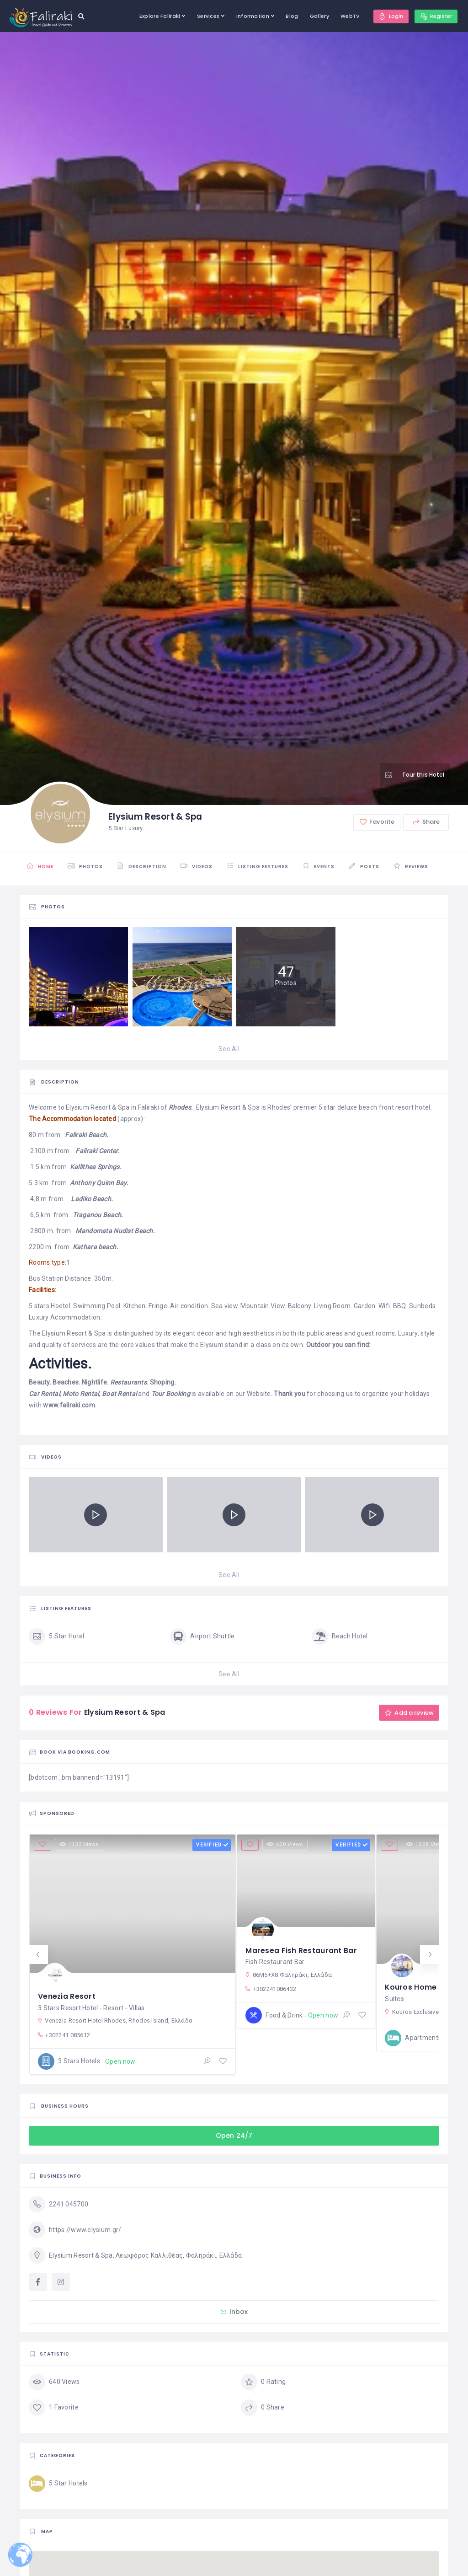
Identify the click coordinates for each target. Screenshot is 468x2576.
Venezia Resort (67, 1995)
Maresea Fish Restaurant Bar (301, 1949)
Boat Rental (119, 1393)
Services (205, 16)
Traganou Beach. (98, 1214)
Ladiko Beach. (92, 1198)
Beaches (66, 1382)
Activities (59, 1363)
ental (52, 1393)
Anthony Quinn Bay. (99, 1182)
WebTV (347, 16)
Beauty (39, 1382)
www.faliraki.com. (69, 1405)
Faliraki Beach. (86, 1134)
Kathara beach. (95, 1246)
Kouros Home (411, 1986)
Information (249, 16)
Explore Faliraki (156, 16)
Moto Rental (81, 1393)
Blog (289, 16)
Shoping (162, 1382)
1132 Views (79, 1844)
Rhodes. (181, 1107)
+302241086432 (270, 1989)
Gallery (316, 16)
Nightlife (94, 1382)
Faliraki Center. (97, 1150)
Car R (37, 1393)
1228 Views (426, 1844)
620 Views (285, 1844)
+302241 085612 (63, 2034)
